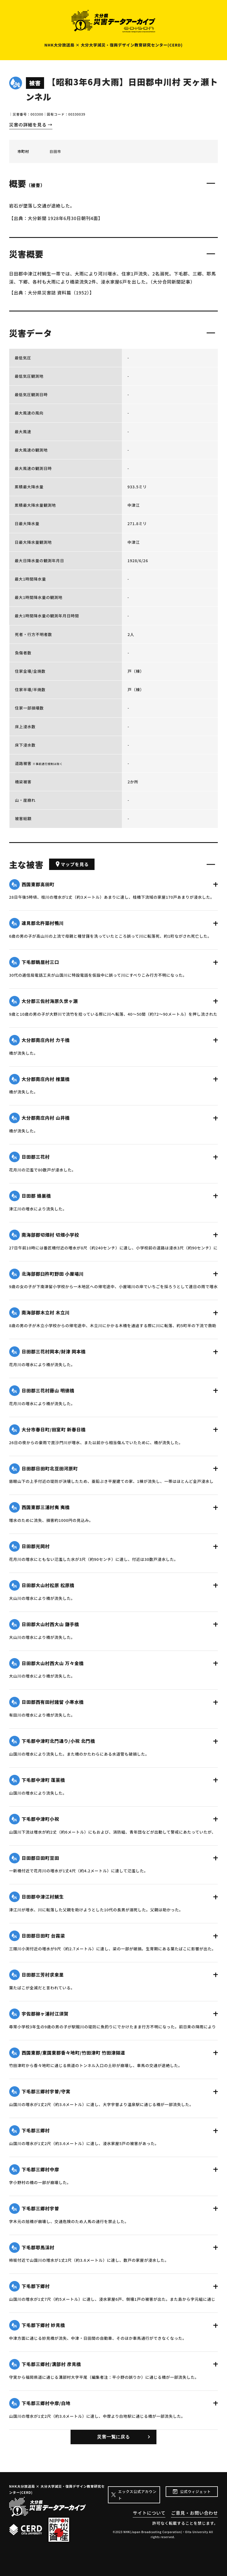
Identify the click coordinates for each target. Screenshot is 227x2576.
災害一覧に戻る (113, 2436)
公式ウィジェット (195, 2491)
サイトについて (149, 2512)
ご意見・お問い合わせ (194, 2512)
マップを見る (72, 864)
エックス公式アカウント (137, 2495)
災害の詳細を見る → (31, 124)
